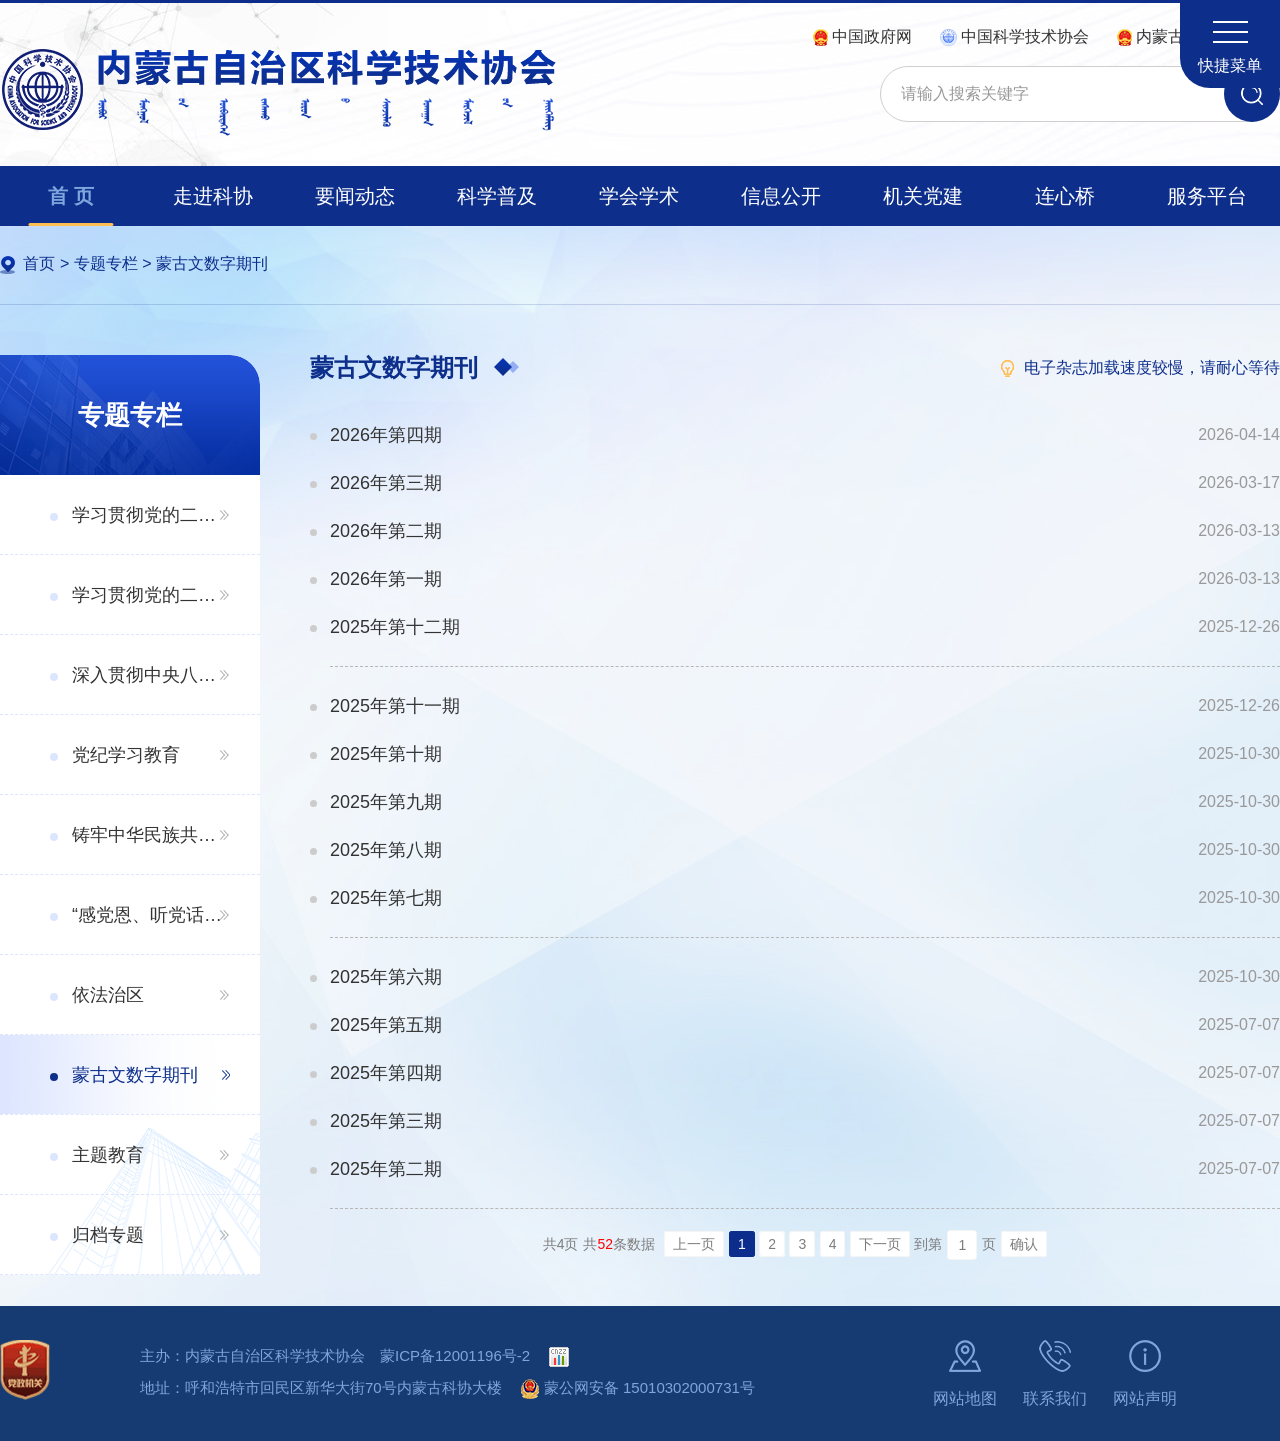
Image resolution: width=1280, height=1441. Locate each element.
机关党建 (923, 196)
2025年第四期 (386, 1073)
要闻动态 (355, 196)
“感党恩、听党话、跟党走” (151, 915)
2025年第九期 (386, 802)
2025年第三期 (386, 1121)
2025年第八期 (386, 850)
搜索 (1252, 94)
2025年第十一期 (395, 706)
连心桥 (1065, 196)
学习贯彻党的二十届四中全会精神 (151, 515)
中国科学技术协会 (1014, 36)
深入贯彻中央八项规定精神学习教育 (151, 675)
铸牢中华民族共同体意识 (151, 835)
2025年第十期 (386, 754)
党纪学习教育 (126, 755)
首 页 (71, 196)
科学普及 (497, 196)
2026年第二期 (386, 531)
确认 (1024, 1244)
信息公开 (781, 196)
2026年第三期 (386, 483)
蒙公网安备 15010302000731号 (638, 1387)
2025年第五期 (386, 1025)
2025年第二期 (386, 1169)
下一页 (880, 1244)
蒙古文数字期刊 (212, 263)
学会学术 (639, 196)
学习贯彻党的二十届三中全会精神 (151, 595)
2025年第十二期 (395, 627)
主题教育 (108, 1155)
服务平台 (1207, 196)
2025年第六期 (386, 977)
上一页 (694, 1244)
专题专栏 (106, 263)
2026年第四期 (386, 435)
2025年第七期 (386, 898)
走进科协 (213, 196)
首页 (39, 263)
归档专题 (108, 1235)
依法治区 (108, 995)
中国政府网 (862, 36)
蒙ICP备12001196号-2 (455, 1355)
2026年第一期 (386, 579)
